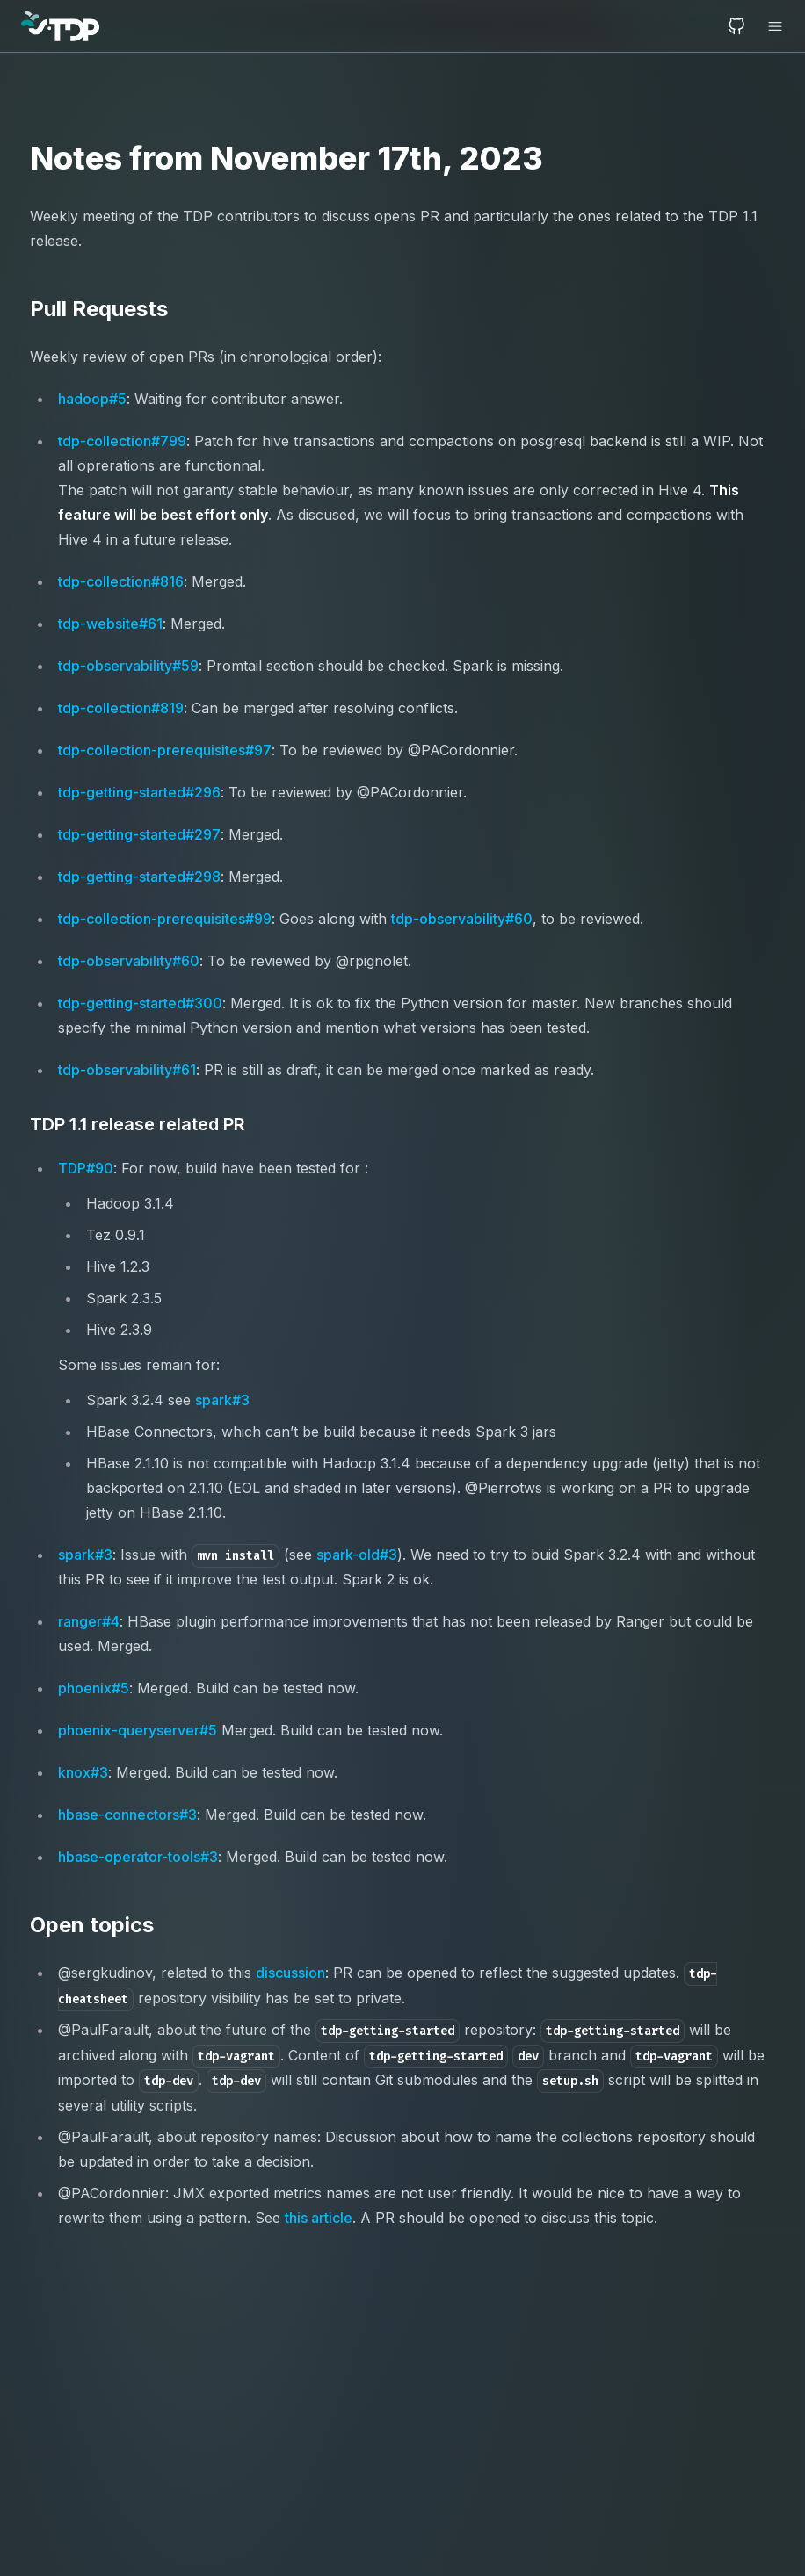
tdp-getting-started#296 (139, 792)
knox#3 (83, 1772)
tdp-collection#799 (122, 441)
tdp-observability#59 (128, 666)
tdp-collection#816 (121, 581)
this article (318, 2217)
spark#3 (222, 1400)
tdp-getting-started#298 (139, 876)
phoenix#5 (93, 1688)
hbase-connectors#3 (127, 1814)
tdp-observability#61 (127, 1070)
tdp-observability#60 (462, 918)
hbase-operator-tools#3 (138, 1856)
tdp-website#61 (110, 623)
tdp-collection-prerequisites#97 (165, 750)
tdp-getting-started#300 (140, 1003)
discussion (290, 1972)
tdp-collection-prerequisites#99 (165, 918)
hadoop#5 (92, 399)
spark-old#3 (356, 1554)
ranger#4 (89, 1621)
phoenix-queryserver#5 (137, 1730)
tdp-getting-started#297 (139, 834)
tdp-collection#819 (121, 708)
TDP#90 (85, 1168)
